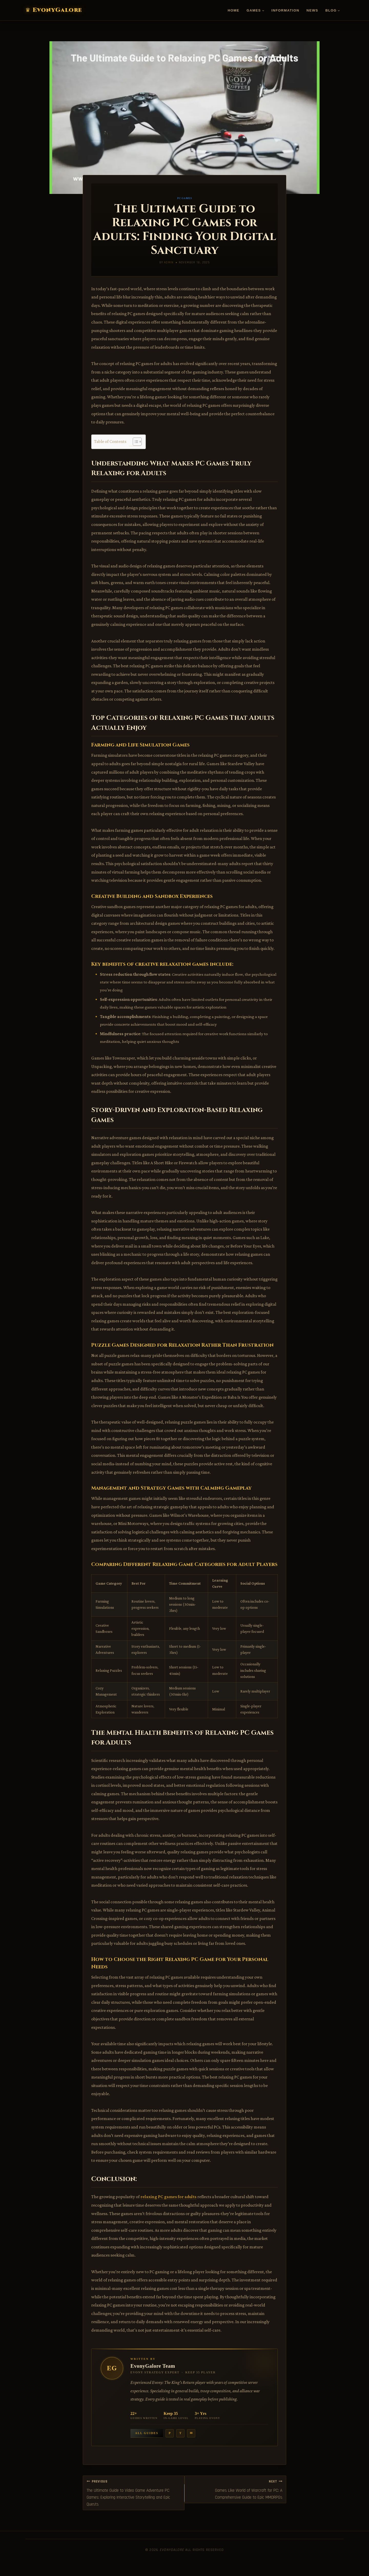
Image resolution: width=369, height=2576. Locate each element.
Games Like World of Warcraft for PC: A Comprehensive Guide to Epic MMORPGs (235, 2489)
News (312, 10)
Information (285, 10)
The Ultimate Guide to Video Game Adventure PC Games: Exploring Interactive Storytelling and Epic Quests (134, 2492)
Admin (169, 262)
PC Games (184, 198)
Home (234, 10)
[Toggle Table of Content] (134, 441)
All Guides (146, 2433)
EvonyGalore (172, 2550)
